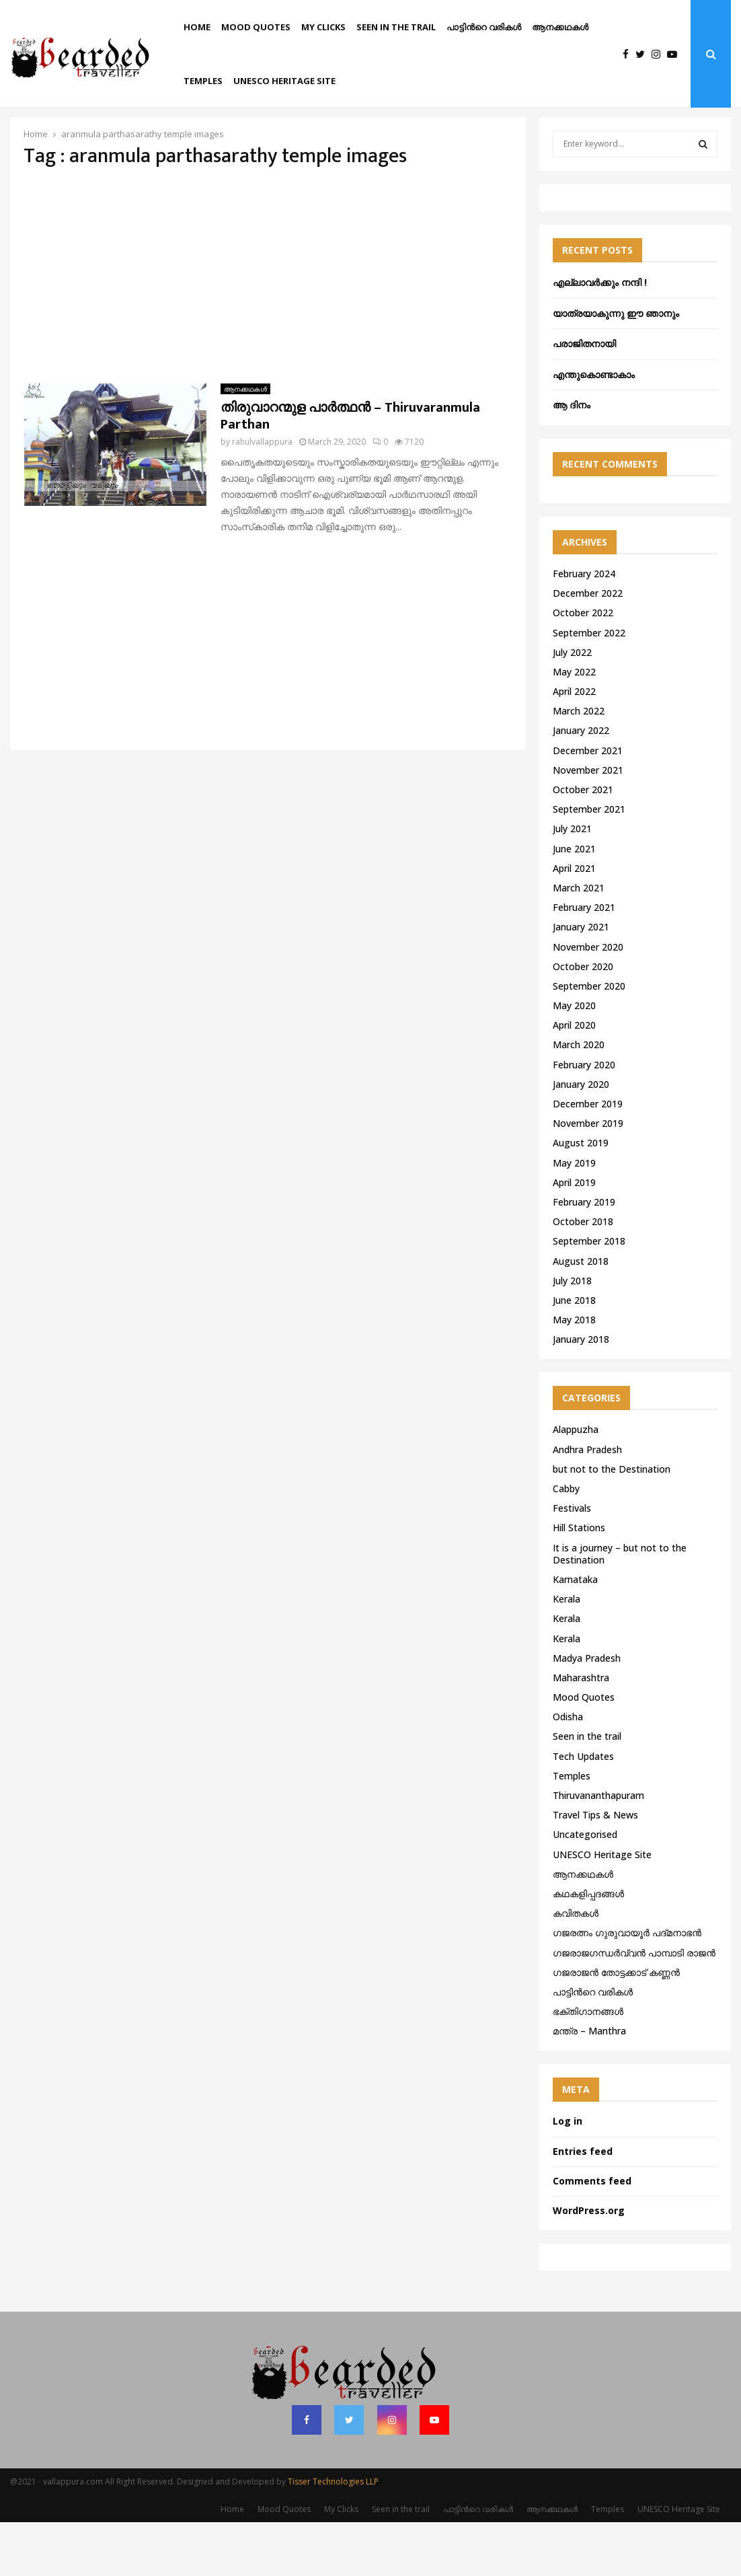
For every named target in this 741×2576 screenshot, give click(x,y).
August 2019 (581, 1196)
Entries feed (583, 2205)
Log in (567, 2174)
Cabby (566, 1542)
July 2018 (572, 1334)
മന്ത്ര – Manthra (589, 2084)
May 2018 (574, 1373)
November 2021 (588, 823)
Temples (203, 81)
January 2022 (581, 784)
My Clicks (323, 27)
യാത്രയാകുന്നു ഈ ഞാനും (616, 367)
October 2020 (583, 1020)
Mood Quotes (255, 27)
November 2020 (588, 1000)
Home (197, 27)
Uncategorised (585, 1888)
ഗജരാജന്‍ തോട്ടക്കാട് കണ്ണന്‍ (616, 2026)
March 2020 (578, 1098)
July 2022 (572, 706)
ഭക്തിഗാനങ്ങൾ (588, 2065)
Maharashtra (581, 1731)
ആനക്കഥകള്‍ (560, 27)
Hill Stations (579, 1581)
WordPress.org (589, 2264)
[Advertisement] (268, 329)
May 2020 (574, 1059)
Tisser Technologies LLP (333, 2535)
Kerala (566, 1652)
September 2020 (589, 1039)
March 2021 (578, 941)
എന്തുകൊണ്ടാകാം (594, 428)
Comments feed (592, 2234)
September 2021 (589, 862)
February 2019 (584, 1255)
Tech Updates (583, 1810)
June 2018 (574, 1354)
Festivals (572, 1561)
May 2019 (574, 1216)
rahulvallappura (262, 495)
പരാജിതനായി (584, 397)
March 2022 (578, 764)
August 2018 (581, 1315)
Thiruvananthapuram (598, 1849)
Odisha (568, 1770)
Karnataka (575, 1633)
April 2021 (574, 922)
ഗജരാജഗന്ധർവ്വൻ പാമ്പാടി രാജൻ (634, 2006)
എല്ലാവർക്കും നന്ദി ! (600, 336)
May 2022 (574, 725)
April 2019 (574, 1236)
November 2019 (588, 1177)
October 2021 (583, 843)
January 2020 (581, 1138)
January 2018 (581, 1393)
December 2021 (588, 804)
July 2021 (572, 882)
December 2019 (588, 1157)
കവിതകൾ (575, 1966)
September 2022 (589, 686)
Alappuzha (575, 1483)
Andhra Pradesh (587, 1503)
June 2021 (574, 902)
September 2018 (589, 1294)
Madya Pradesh (587, 1711)
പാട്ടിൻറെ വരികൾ (483, 27)
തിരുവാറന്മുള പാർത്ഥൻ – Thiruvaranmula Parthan (350, 470)
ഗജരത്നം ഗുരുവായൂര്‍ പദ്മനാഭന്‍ (627, 1986)
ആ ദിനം (571, 458)
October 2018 (583, 1275)
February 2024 (584, 627)
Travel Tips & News (595, 1868)
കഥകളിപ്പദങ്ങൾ (588, 1947)
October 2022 (583, 666)
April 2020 (574, 1078)
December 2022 (588, 646)
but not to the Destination (611, 1522)
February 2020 (584, 1118)
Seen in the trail (396, 27)
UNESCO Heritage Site (284, 81)
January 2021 (581, 980)
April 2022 (574, 745)
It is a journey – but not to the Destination (620, 1607)
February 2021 (584, 961)
